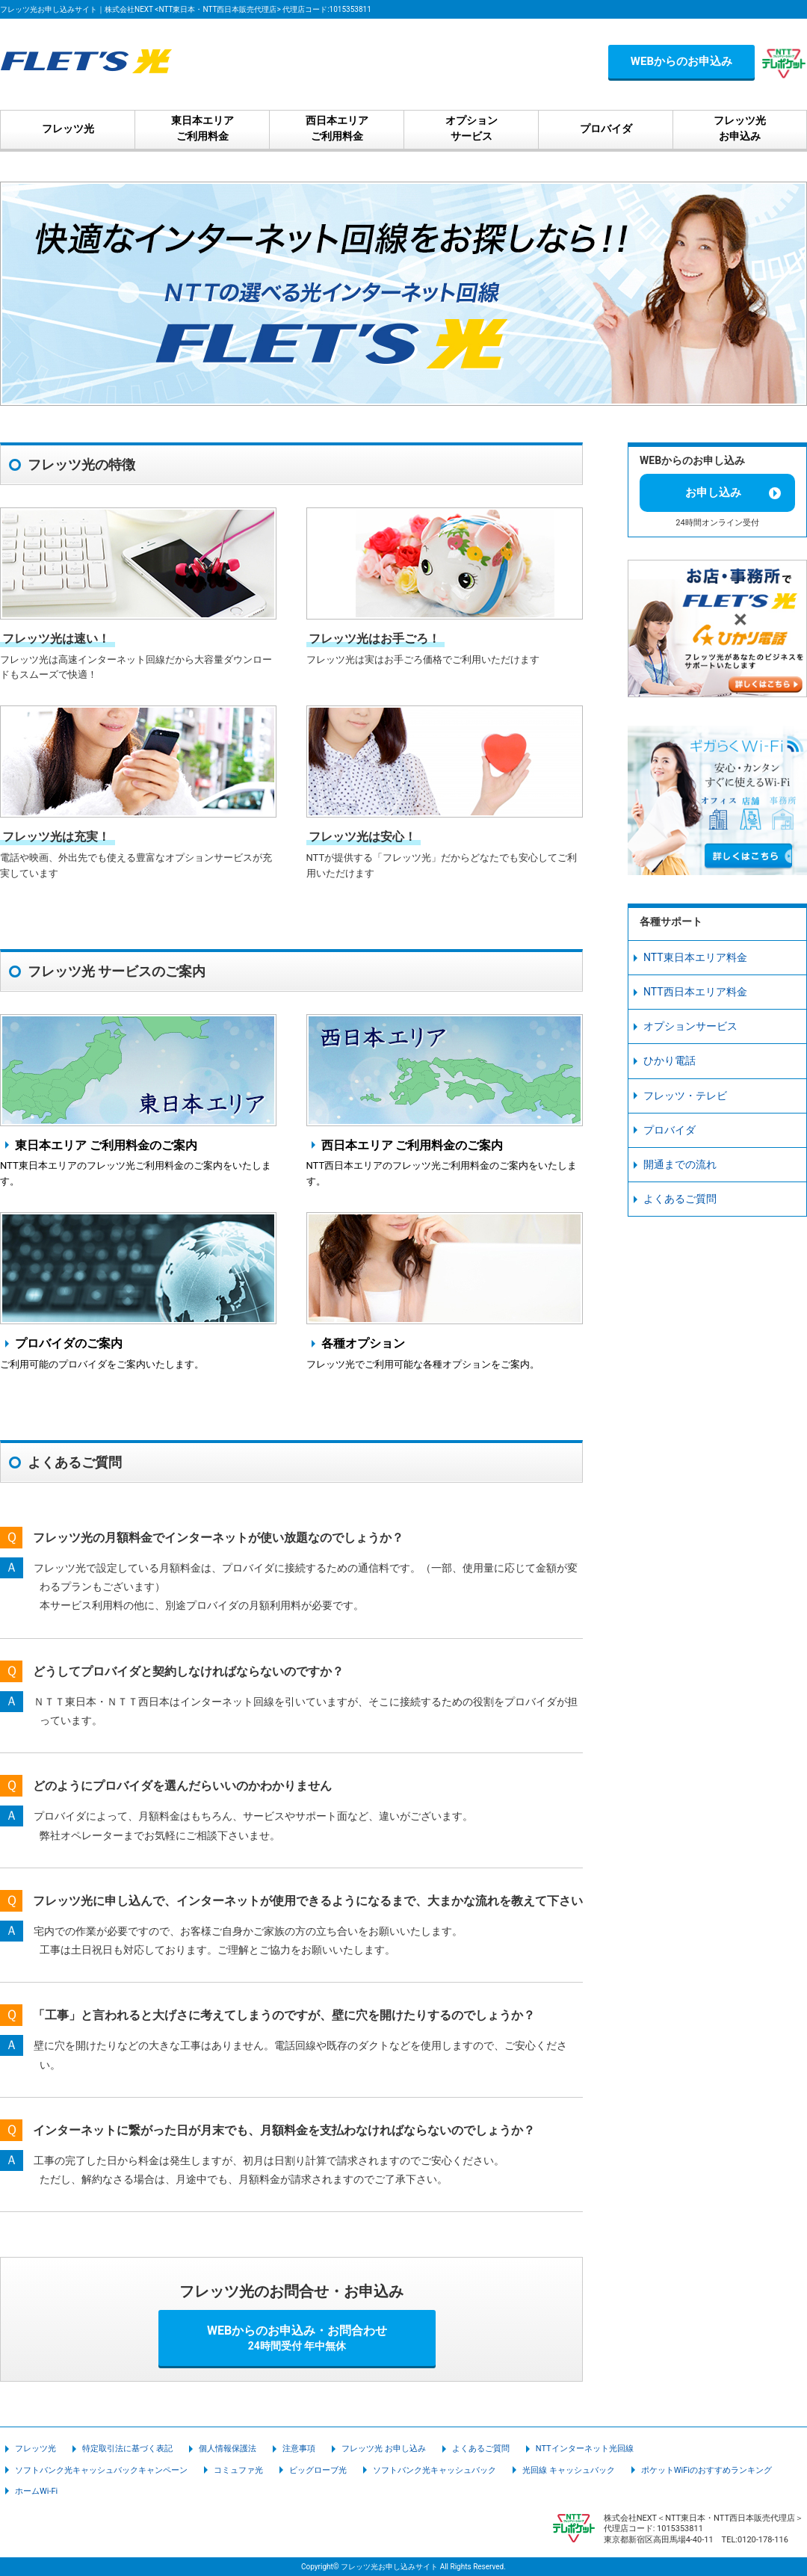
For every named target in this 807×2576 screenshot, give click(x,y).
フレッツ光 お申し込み (383, 2448)
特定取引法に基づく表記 (127, 2448)
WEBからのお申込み (681, 61)
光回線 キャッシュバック (568, 2470)
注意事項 (298, 2448)
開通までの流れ (680, 1164)
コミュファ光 (238, 2470)
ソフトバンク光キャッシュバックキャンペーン (101, 2470)
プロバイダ (669, 1130)
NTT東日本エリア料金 (695, 957)
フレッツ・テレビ (685, 1096)
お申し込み (713, 492)
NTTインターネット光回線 (585, 2448)
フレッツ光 (35, 2448)
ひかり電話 (669, 1060)
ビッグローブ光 (318, 2470)
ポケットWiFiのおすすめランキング (706, 2470)
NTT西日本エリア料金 (695, 992)
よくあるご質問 (680, 1199)
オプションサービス (690, 1026)
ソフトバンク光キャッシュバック (434, 2470)
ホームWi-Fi (36, 2491)
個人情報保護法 (227, 2448)
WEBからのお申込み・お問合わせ (297, 2337)
